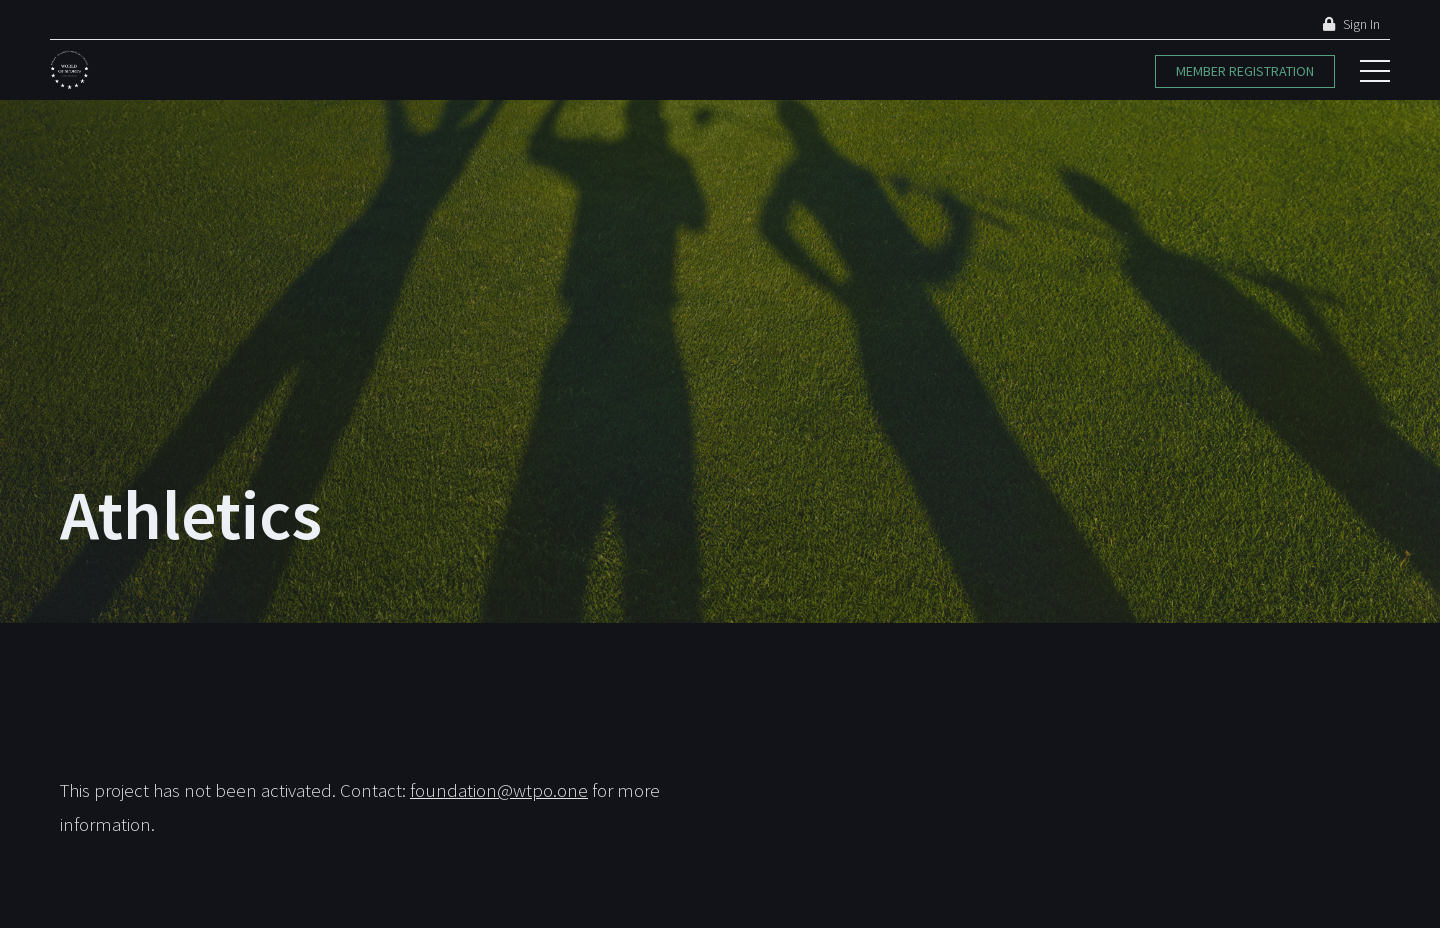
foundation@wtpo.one (499, 790)
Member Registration (1245, 71)
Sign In (1351, 24)
